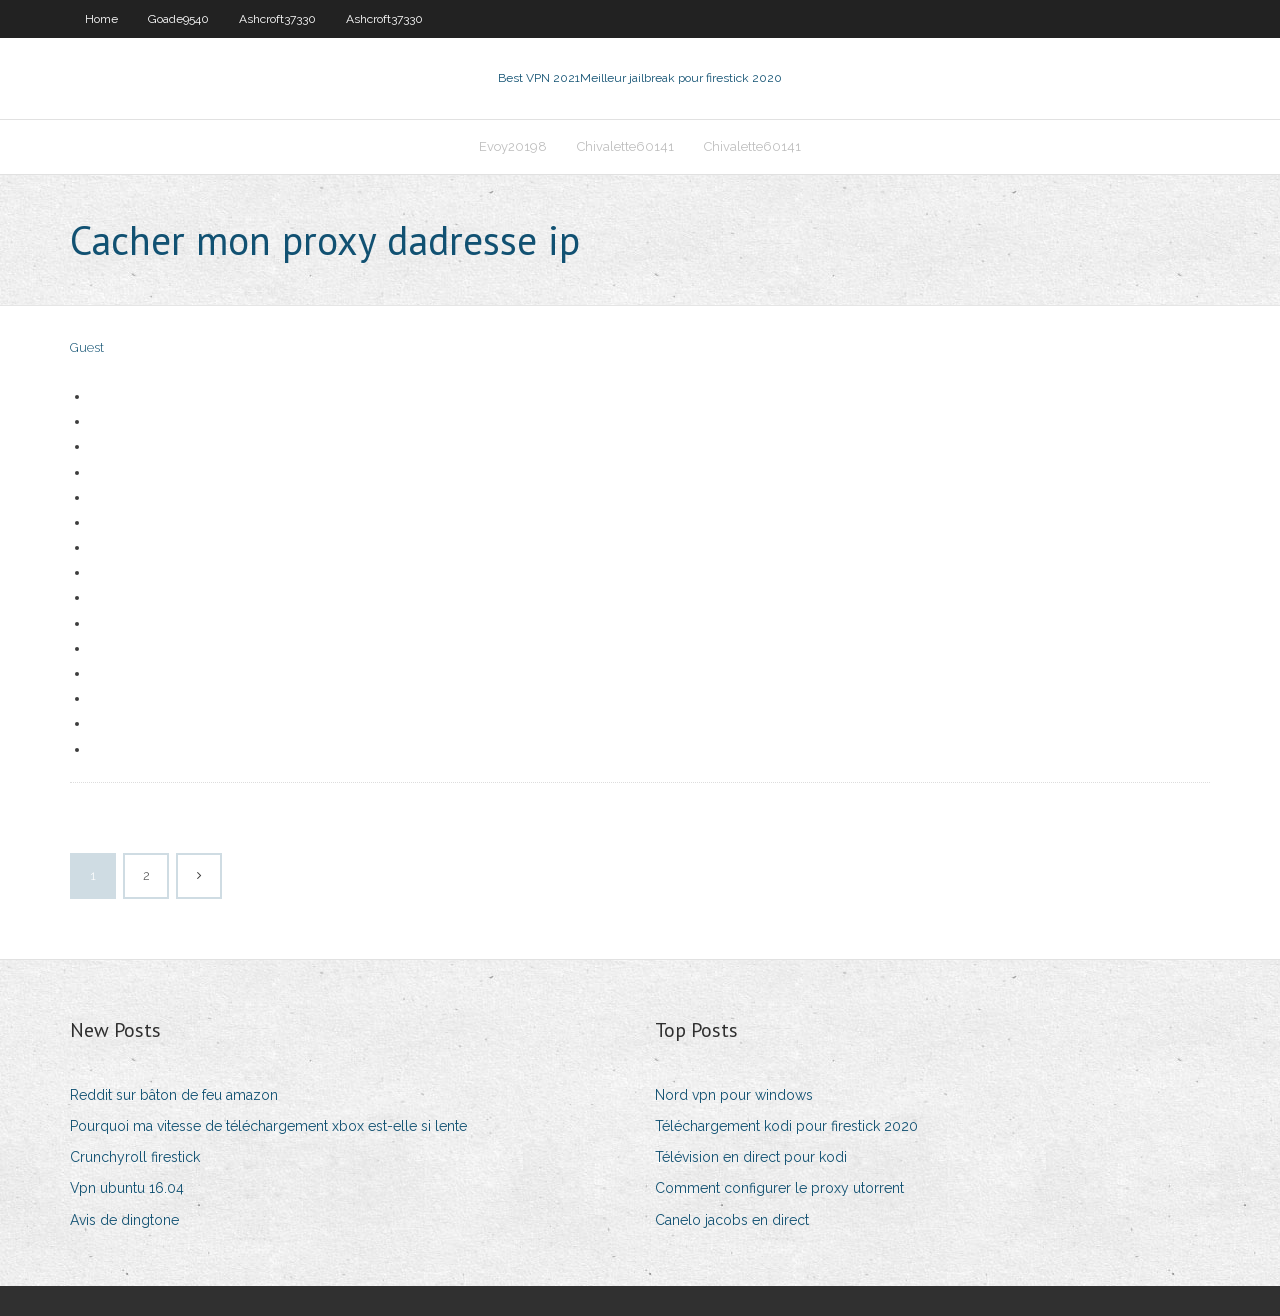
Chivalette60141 (625, 146)
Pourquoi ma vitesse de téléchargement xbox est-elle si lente (268, 1126)
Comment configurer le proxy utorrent (779, 1188)
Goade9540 (178, 19)
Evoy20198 (513, 146)
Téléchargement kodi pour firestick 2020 (786, 1126)
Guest (87, 347)
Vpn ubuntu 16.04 (127, 1188)
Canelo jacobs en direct (732, 1220)
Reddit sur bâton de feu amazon (174, 1095)
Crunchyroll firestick (135, 1157)
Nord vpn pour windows (734, 1095)
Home (101, 19)
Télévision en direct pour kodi (751, 1157)
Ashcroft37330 (277, 19)
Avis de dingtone (124, 1220)
